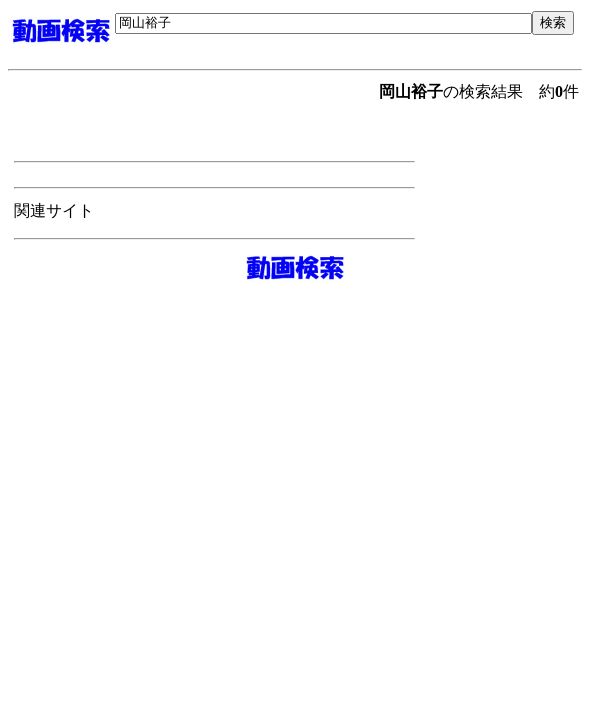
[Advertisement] (349, 42)
